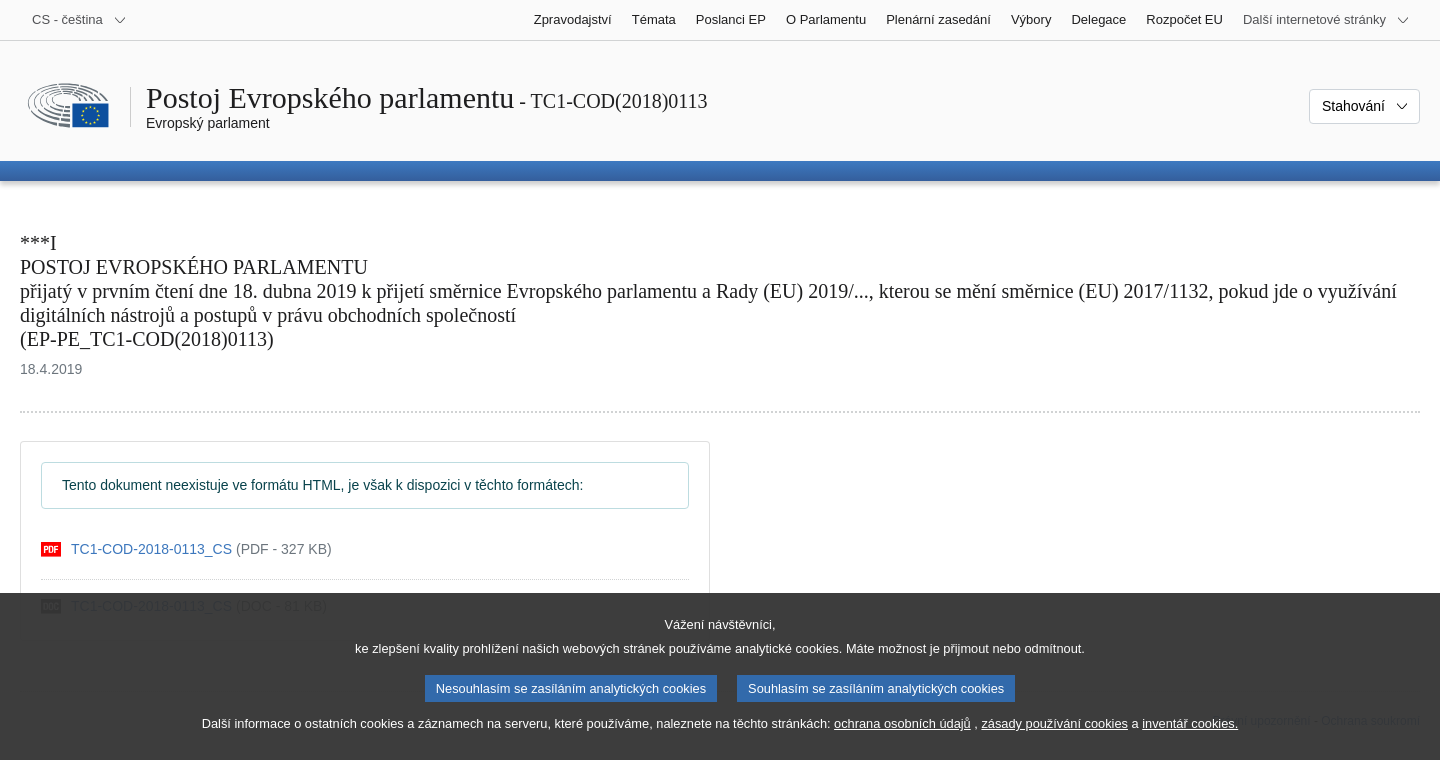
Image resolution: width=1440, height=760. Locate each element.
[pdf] (186, 549)
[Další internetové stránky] (1326, 20)
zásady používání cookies (1054, 745)
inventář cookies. (1190, 745)
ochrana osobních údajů (902, 745)
